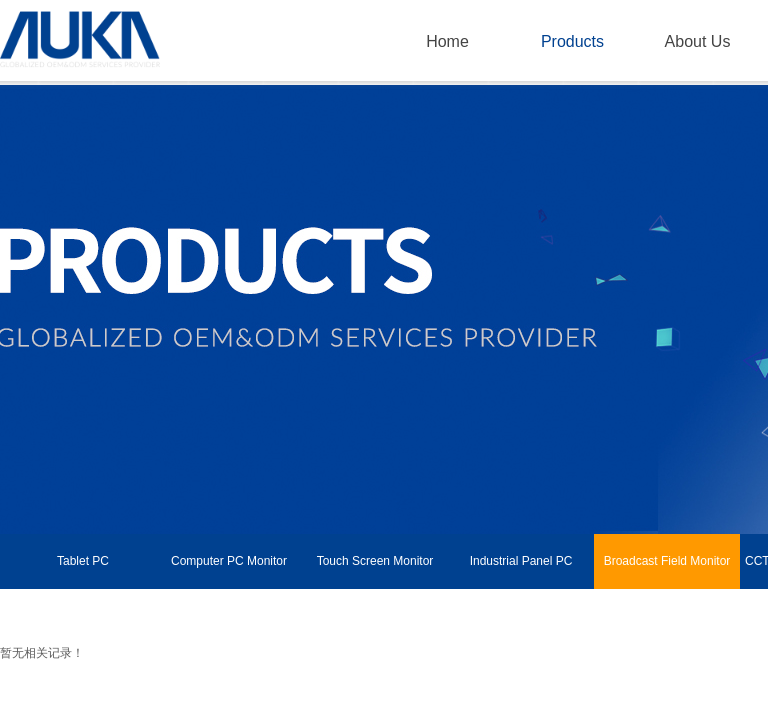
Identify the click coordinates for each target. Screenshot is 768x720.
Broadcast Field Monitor (667, 561)
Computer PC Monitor (229, 561)
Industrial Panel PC (521, 561)
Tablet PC (83, 561)
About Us (698, 41)
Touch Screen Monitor (375, 561)
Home (447, 41)
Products (572, 41)
